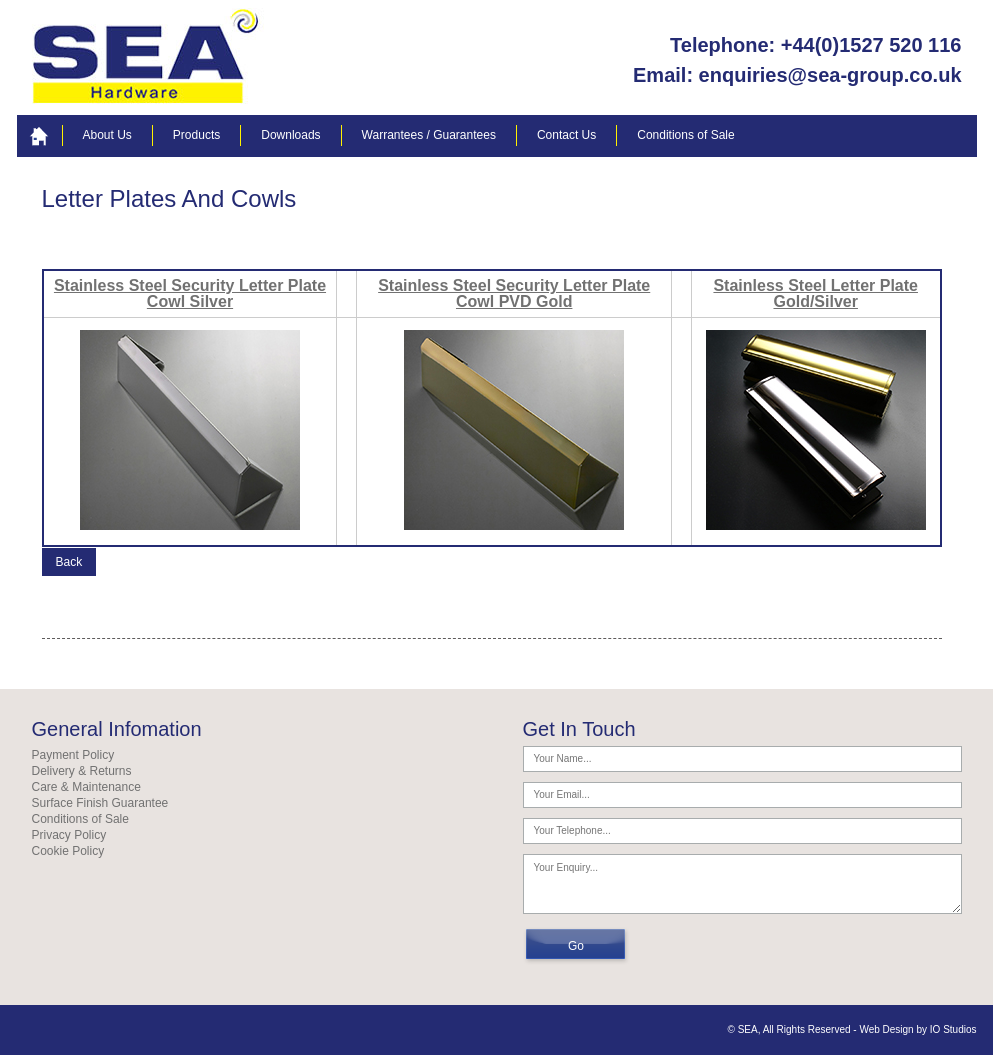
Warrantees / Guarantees (429, 135)
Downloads (290, 135)
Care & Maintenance (86, 787)
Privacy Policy (69, 835)
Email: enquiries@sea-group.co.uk (797, 75)
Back (69, 562)
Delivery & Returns (82, 771)
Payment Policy (73, 755)
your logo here (149, 57)
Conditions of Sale (685, 135)
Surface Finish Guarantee (100, 803)
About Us (107, 135)
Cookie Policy (68, 851)
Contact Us (566, 135)
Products (196, 135)
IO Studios (953, 1029)
